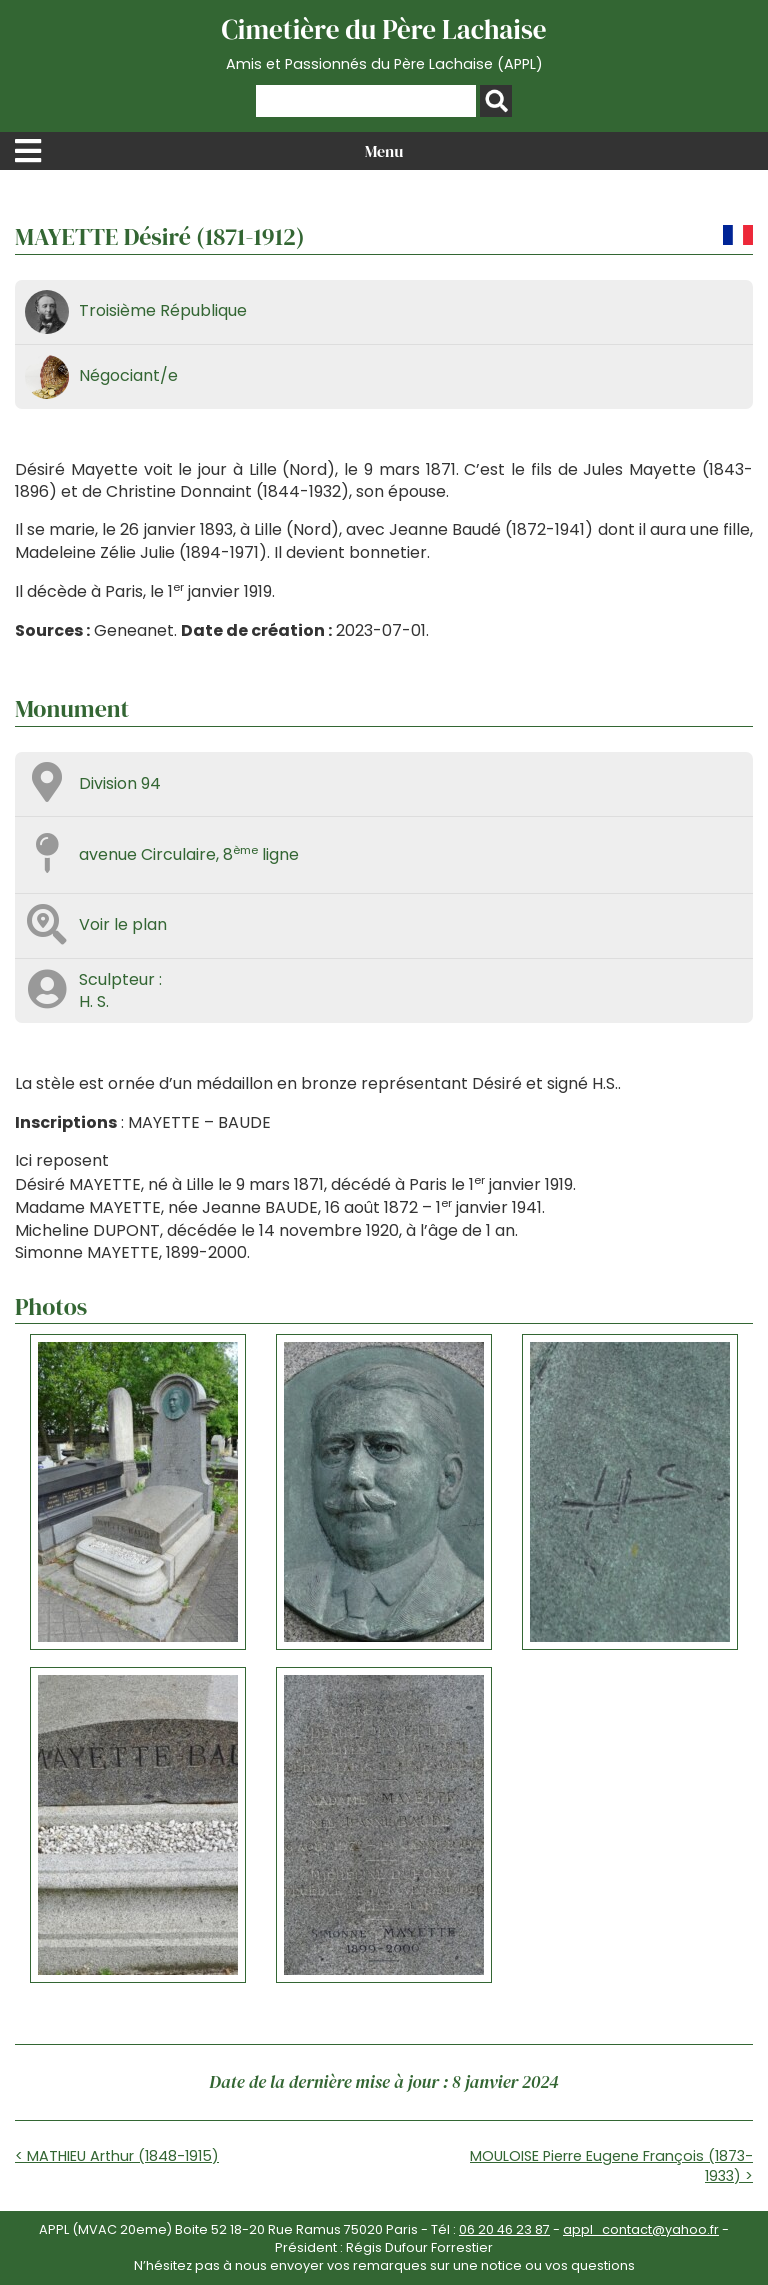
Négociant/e (128, 375)
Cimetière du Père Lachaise (384, 43)
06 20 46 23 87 (504, 2229)
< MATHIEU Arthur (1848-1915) (117, 2156)
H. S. (94, 1001)
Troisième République (163, 310)
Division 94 (120, 783)
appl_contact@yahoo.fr (641, 2229)
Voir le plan (123, 924)
